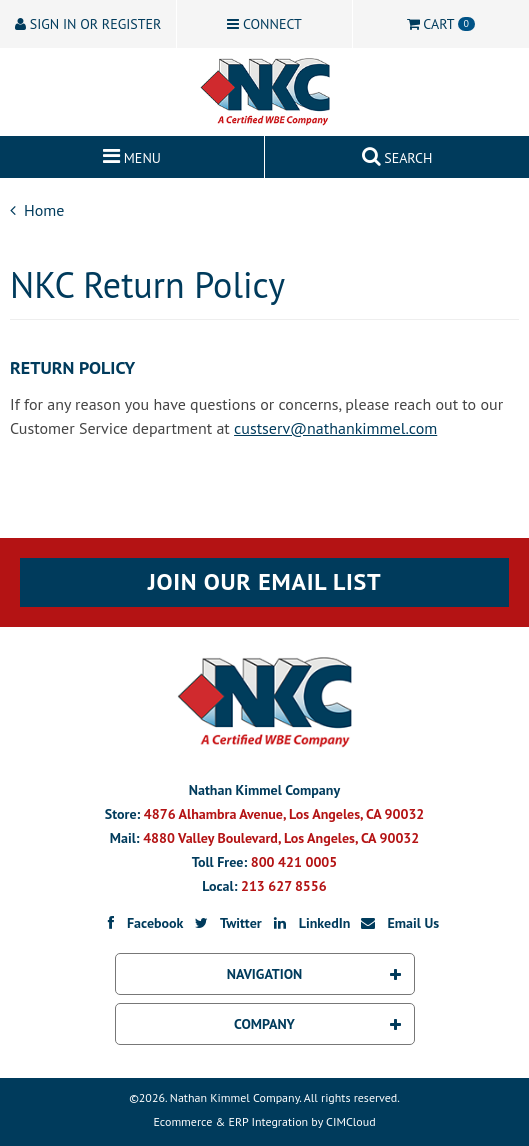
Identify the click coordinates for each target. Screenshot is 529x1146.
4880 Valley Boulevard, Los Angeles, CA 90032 (281, 838)
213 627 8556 (284, 886)
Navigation (314, 974)
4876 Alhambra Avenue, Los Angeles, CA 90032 (284, 814)
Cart (441, 24)
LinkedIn (310, 923)
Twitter (227, 923)
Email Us (399, 923)
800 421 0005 (294, 862)
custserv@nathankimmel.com (335, 428)
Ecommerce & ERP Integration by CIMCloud (264, 1121)
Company (317, 1024)
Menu (132, 154)
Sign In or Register (88, 24)
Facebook (140, 923)
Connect (264, 24)
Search (397, 154)
